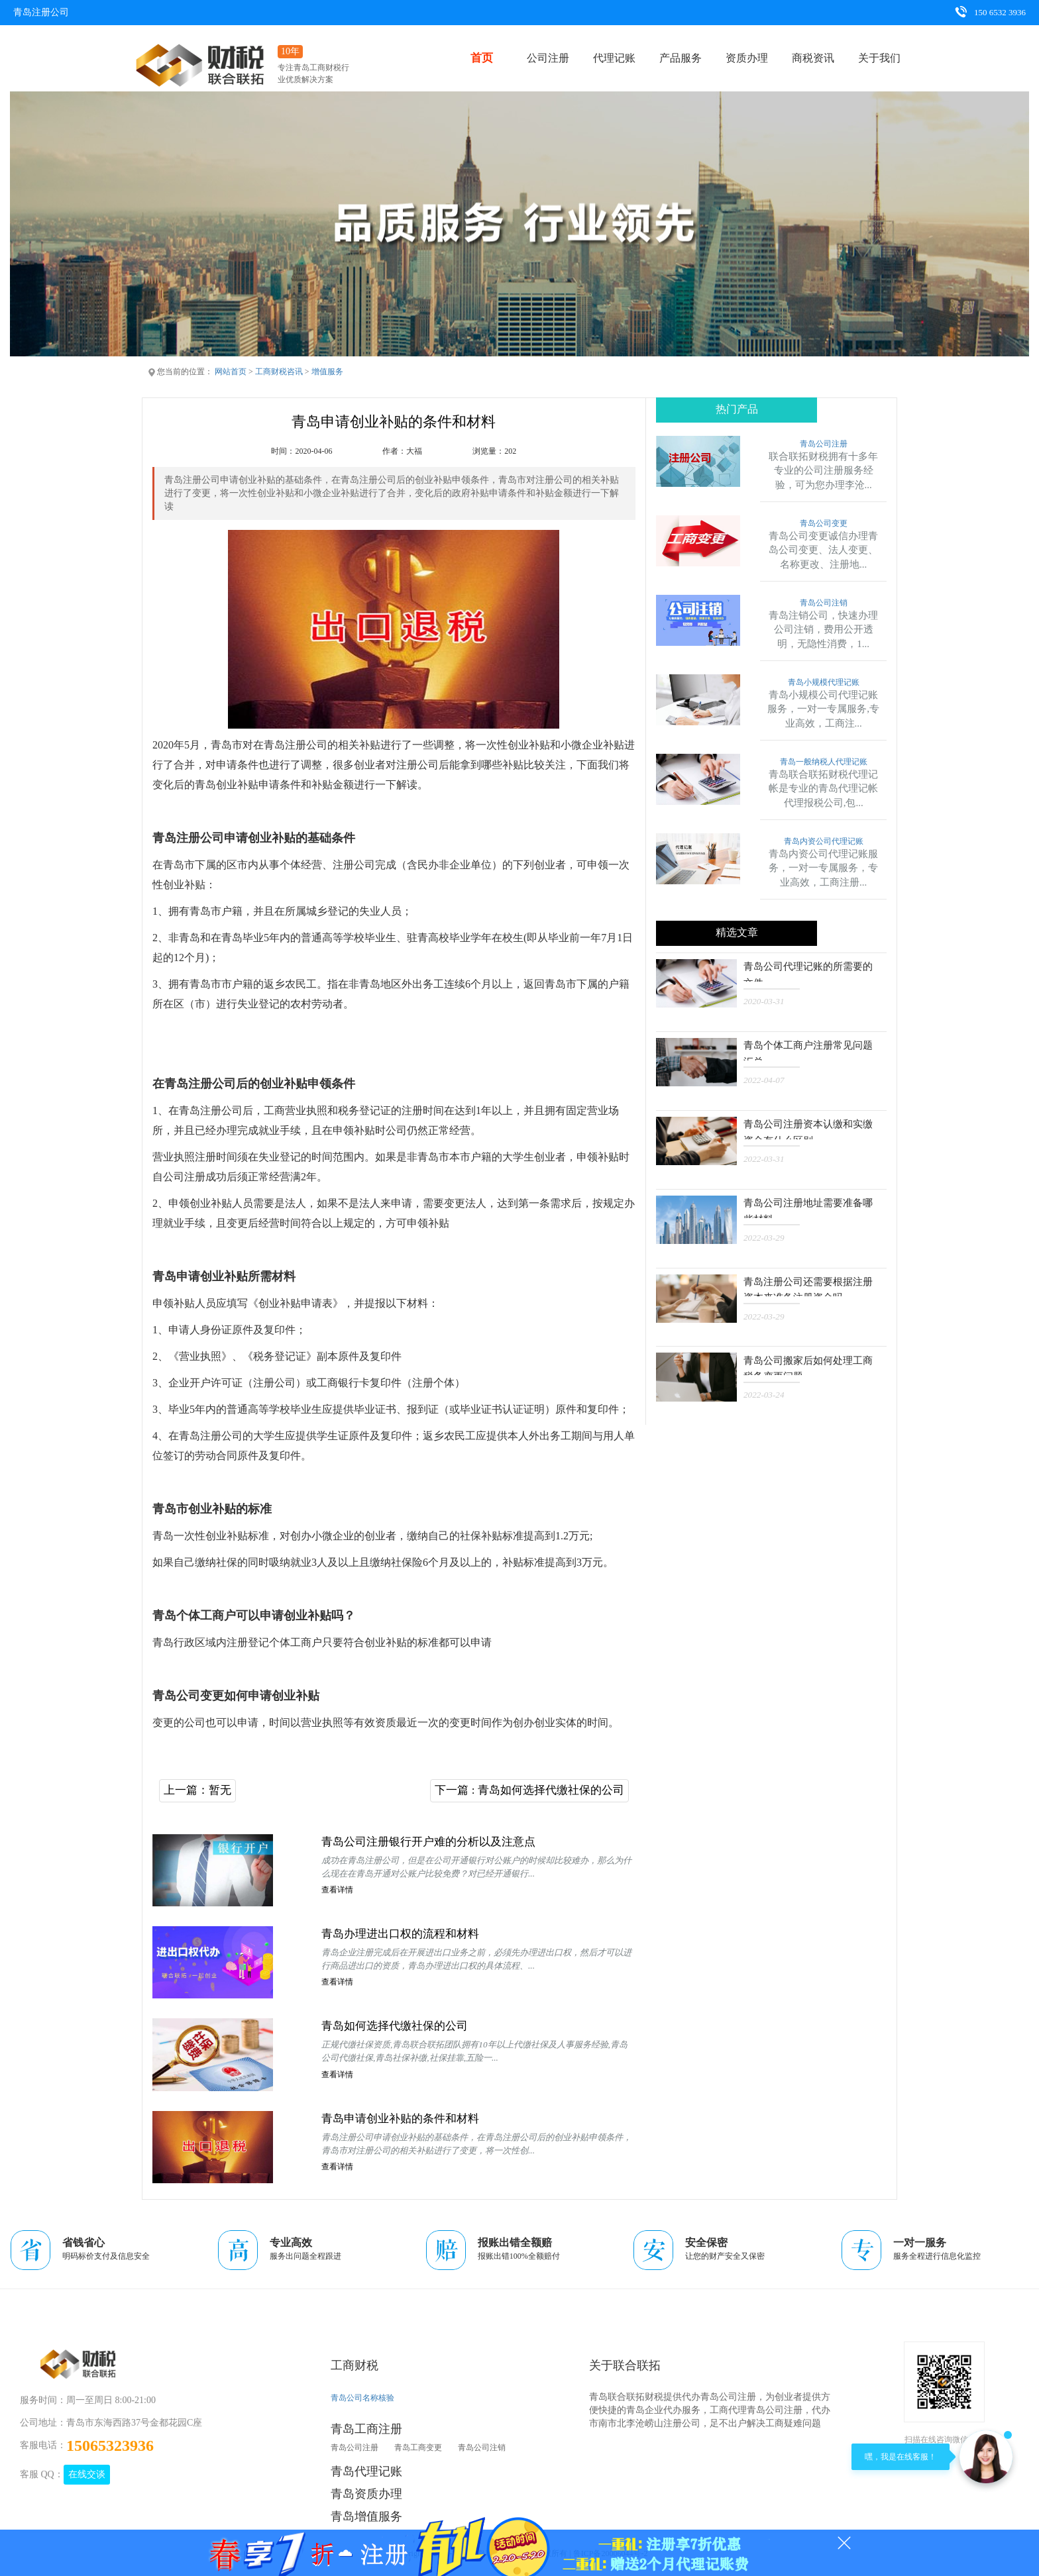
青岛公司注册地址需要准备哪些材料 (811, 1205)
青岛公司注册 (824, 444)
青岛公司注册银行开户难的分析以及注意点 (434, 1842)
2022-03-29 (764, 1235)
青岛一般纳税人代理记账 (823, 762)
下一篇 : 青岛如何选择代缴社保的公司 (524, 1790)
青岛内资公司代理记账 (823, 841)
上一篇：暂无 (199, 1790)
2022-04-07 (764, 1079)
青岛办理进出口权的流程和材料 (404, 1934)
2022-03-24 (764, 1391)
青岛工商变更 (418, 2448)
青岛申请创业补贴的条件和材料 (404, 2119)
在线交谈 (86, 2475)
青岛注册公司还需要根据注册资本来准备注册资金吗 (811, 1284)
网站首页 (230, 371)
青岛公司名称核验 (362, 2399)
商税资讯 (813, 58)
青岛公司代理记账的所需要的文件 (811, 971)
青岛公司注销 (824, 603)
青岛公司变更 (824, 523)
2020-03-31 (764, 1000)
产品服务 (680, 58)
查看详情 (337, 1892)
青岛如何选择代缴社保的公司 (398, 2027)
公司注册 (548, 58)
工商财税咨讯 (279, 371)
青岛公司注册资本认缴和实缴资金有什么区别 (811, 1127)
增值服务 (327, 371)
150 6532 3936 (990, 12)
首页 (481, 58)
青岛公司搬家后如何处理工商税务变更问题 (811, 1362)
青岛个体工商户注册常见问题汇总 (811, 1049)
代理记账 (614, 58)
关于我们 (879, 58)
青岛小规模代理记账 (823, 682)
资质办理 (747, 58)
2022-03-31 (764, 1157)
